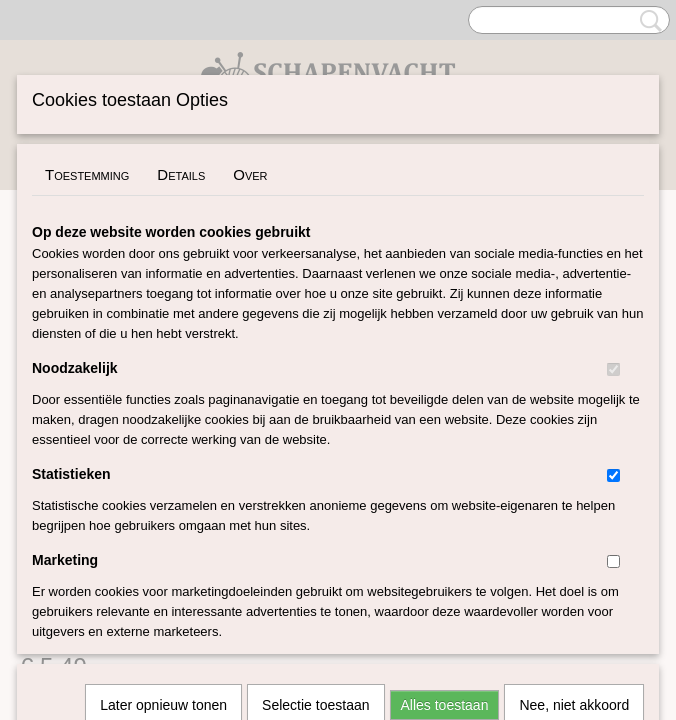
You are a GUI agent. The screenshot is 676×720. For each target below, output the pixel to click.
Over (250, 174)
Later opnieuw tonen (163, 440)
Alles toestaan (445, 440)
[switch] (613, 369)
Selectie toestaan (315, 440)
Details (181, 174)
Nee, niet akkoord (574, 440)
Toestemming (87, 174)
